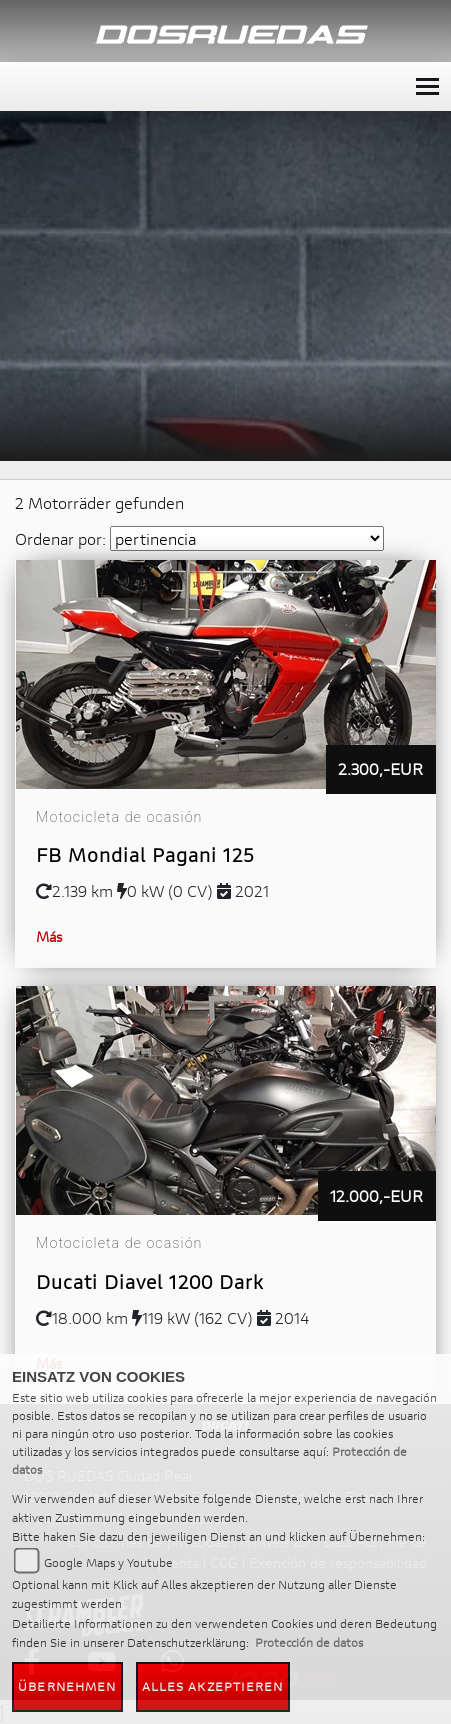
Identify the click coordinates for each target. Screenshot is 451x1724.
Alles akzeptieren (213, 1686)
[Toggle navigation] (427, 86)
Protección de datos (309, 1642)
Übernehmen (67, 1686)
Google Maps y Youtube (108, 1562)
